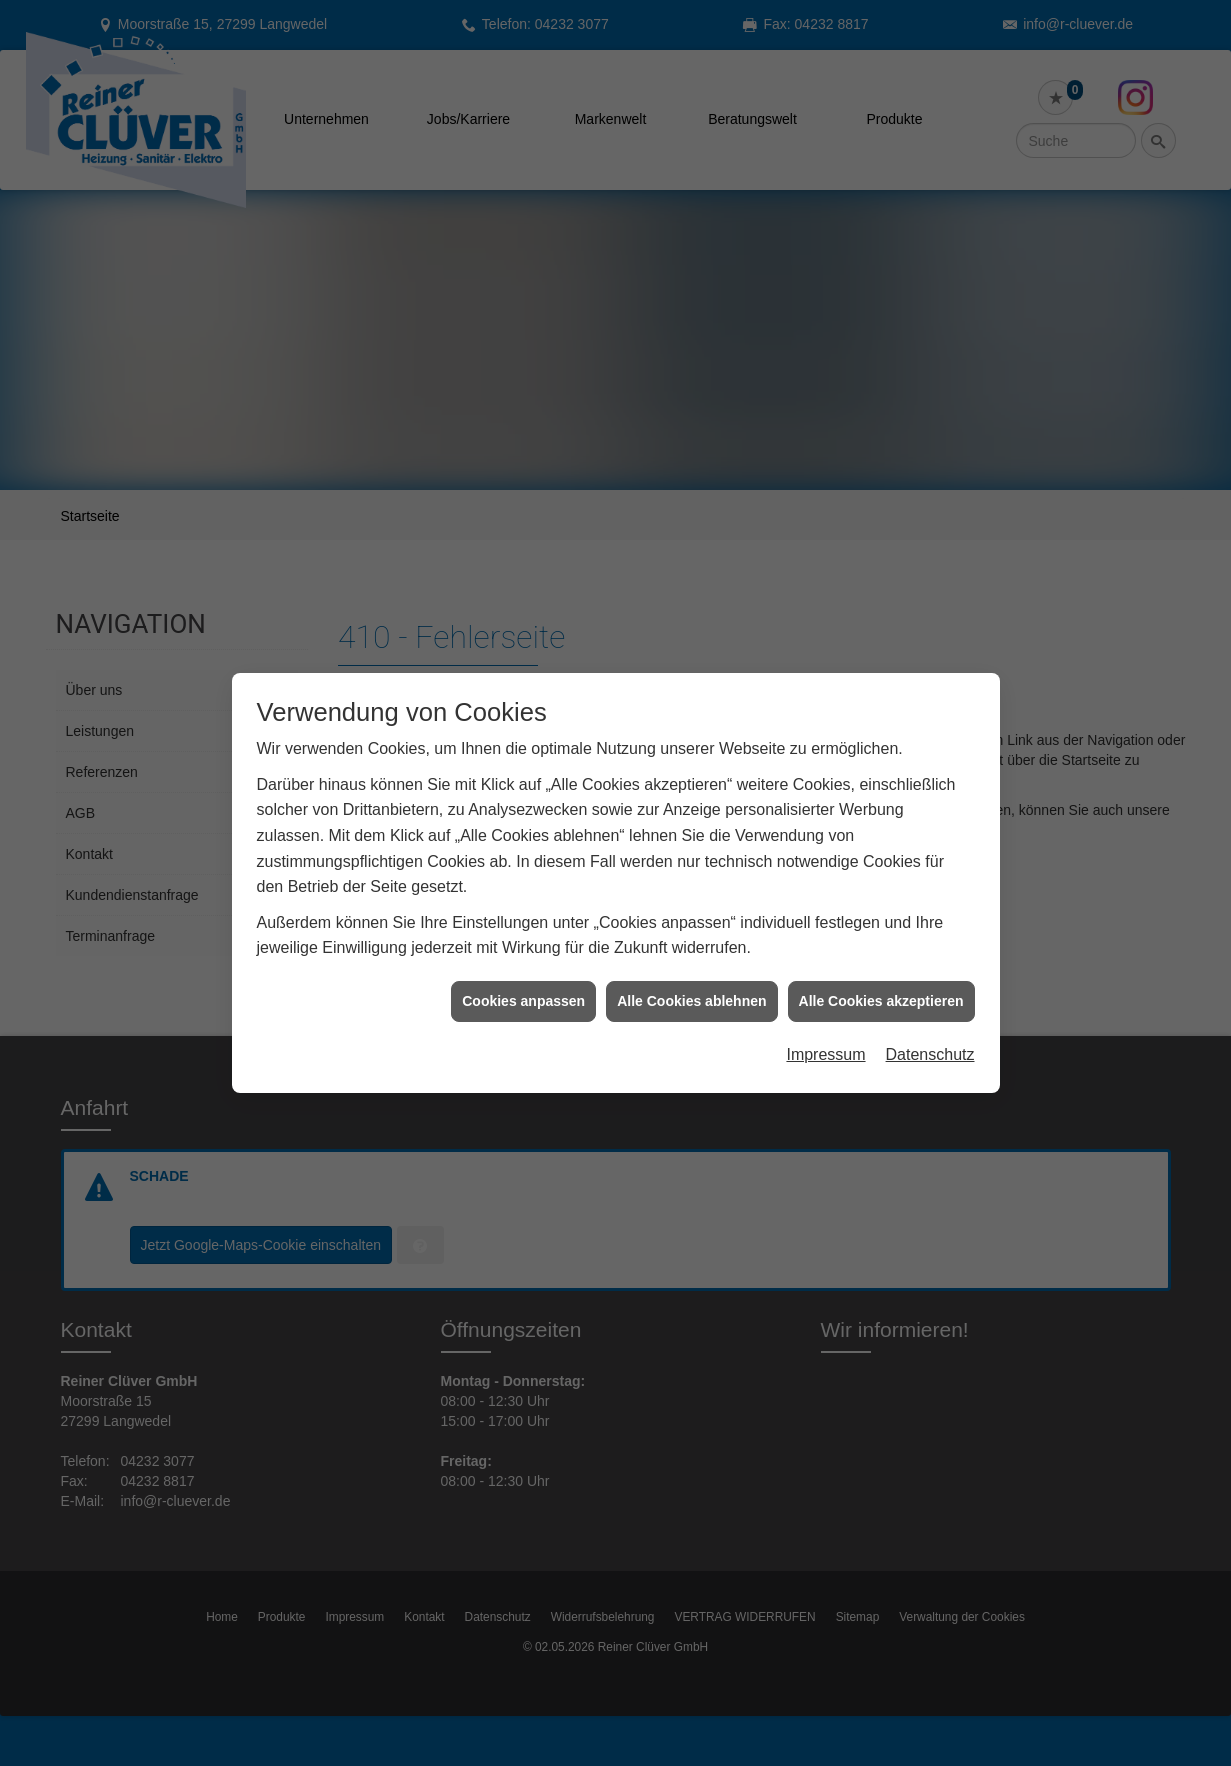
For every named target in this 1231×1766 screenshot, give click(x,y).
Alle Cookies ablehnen (691, 962)
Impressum (825, 1015)
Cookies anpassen (523, 962)
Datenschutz (930, 1015)
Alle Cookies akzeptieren (881, 962)
